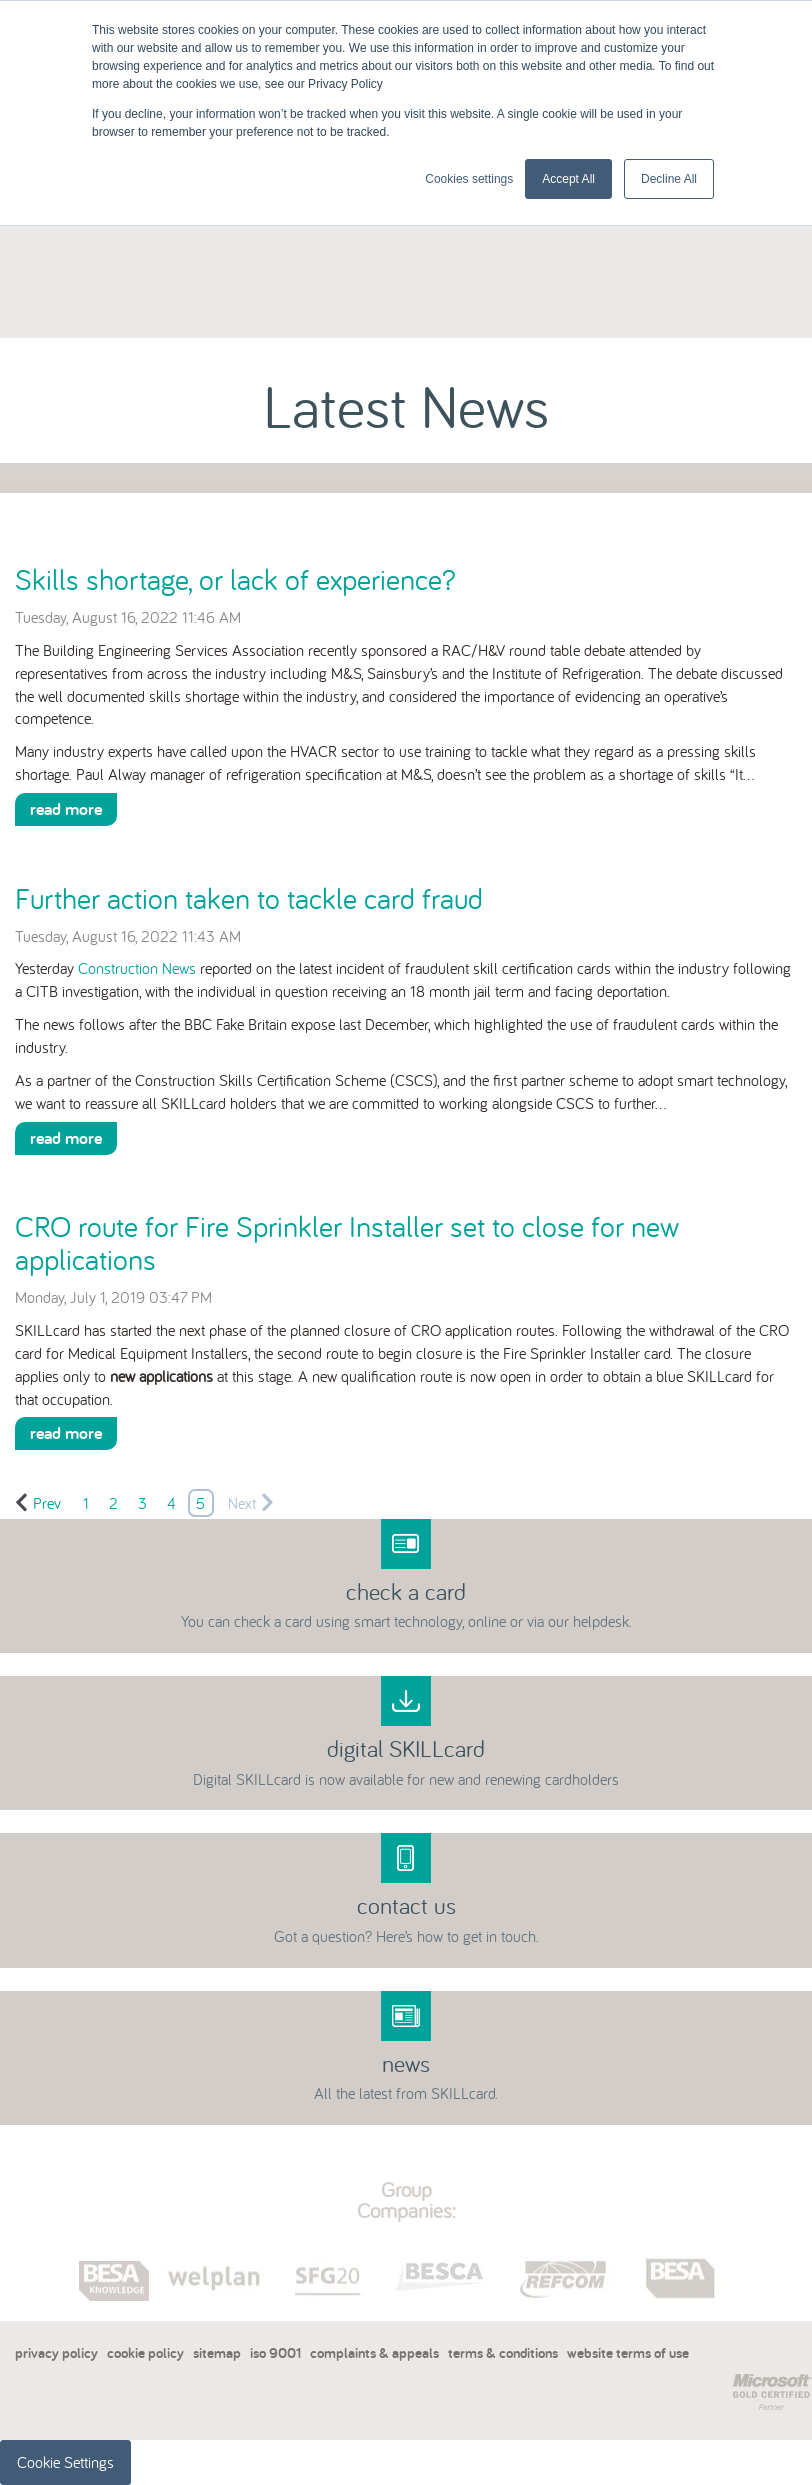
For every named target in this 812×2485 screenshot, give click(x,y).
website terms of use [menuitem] (628, 2352)
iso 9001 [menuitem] (275, 2352)
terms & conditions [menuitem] (503, 2352)
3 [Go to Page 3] (142, 1503)
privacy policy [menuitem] (56, 2352)
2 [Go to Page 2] (113, 1503)
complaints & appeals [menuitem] (374, 2352)
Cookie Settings (65, 2462)
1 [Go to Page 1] (86, 1503)
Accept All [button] (568, 179)
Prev (38, 1502)
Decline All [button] (669, 179)
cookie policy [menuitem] (145, 2352)
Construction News (137, 968)
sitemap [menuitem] (217, 2352)
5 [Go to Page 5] (200, 1503)
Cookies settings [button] (469, 179)
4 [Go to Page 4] (171, 1503)
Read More (66, 808)
